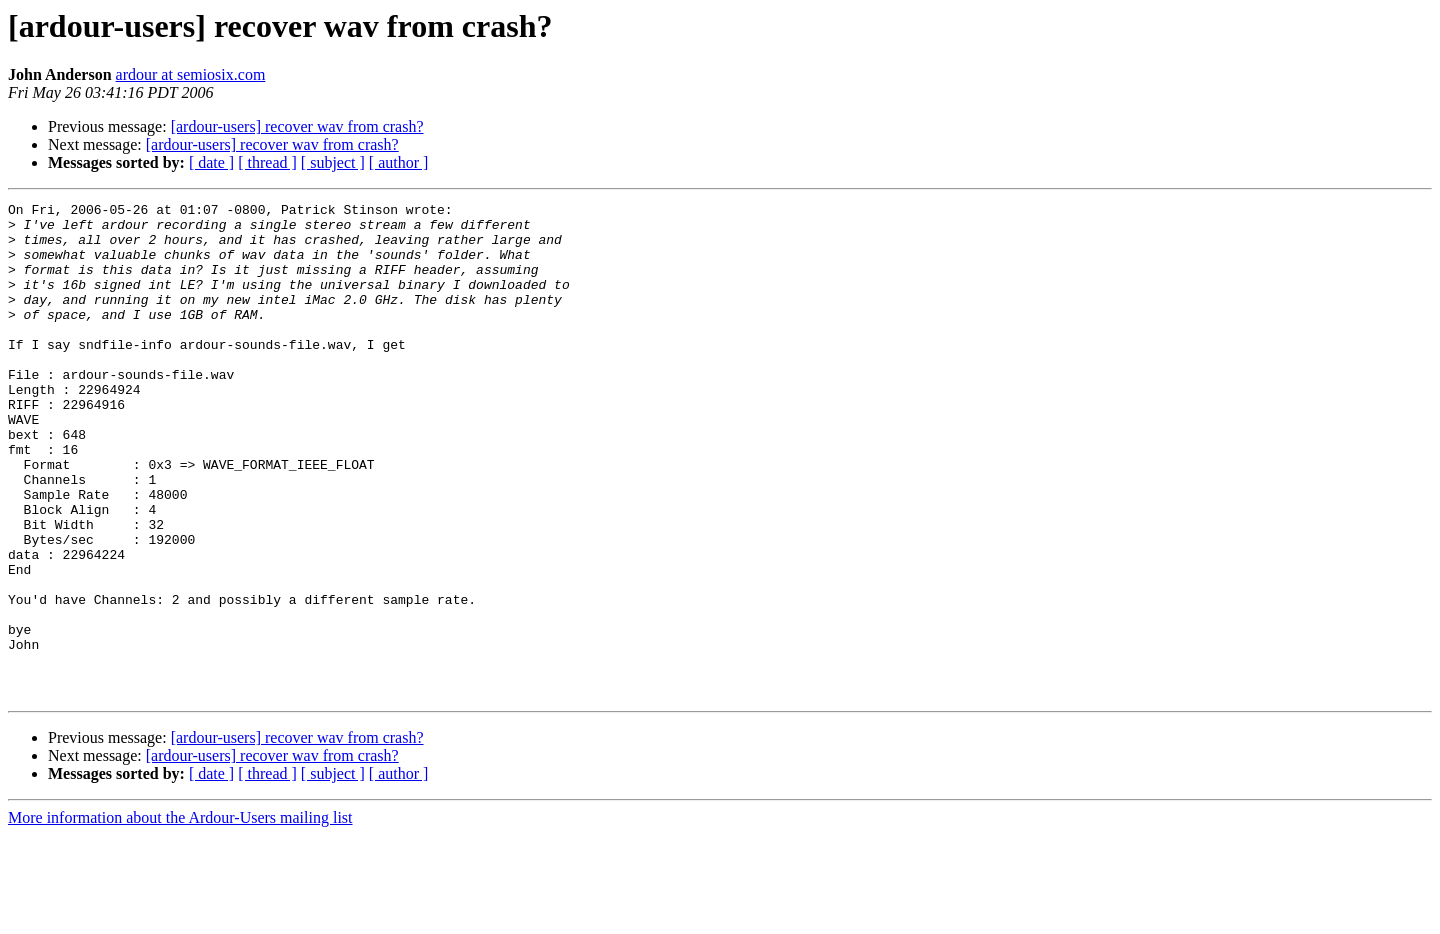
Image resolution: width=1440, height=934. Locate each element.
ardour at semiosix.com (191, 74)
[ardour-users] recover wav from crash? (297, 126)
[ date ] (211, 162)
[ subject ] (333, 162)
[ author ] (399, 162)
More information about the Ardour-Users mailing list (180, 916)
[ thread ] (267, 162)
